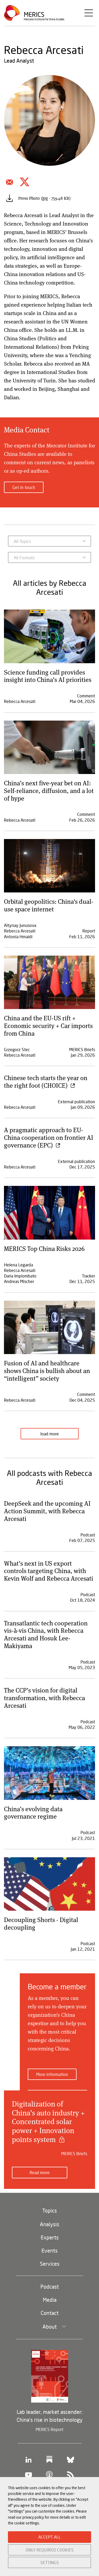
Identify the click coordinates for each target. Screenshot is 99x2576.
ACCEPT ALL (49, 2536)
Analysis (49, 2224)
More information (52, 2074)
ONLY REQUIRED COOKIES (50, 2549)
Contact (50, 2312)
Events (49, 2250)
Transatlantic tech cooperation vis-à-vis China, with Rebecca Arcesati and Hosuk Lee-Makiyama (46, 1634)
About (50, 2326)
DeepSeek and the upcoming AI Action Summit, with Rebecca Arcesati (47, 1511)
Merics (34, 14)
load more (49, 1433)
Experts (50, 2237)
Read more (40, 2172)
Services (49, 2263)
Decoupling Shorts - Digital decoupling (41, 1923)
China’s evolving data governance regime (33, 1812)
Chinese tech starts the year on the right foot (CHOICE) (45, 1081)
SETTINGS (49, 2562)
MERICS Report (49, 2429)
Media (49, 2299)
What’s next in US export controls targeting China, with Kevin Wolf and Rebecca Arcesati (48, 1571)
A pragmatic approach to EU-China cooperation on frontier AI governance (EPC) (48, 1137)
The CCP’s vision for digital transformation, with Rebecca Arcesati (44, 1698)
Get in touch (23, 487)
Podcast (49, 2286)
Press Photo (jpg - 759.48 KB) (44, 198)
